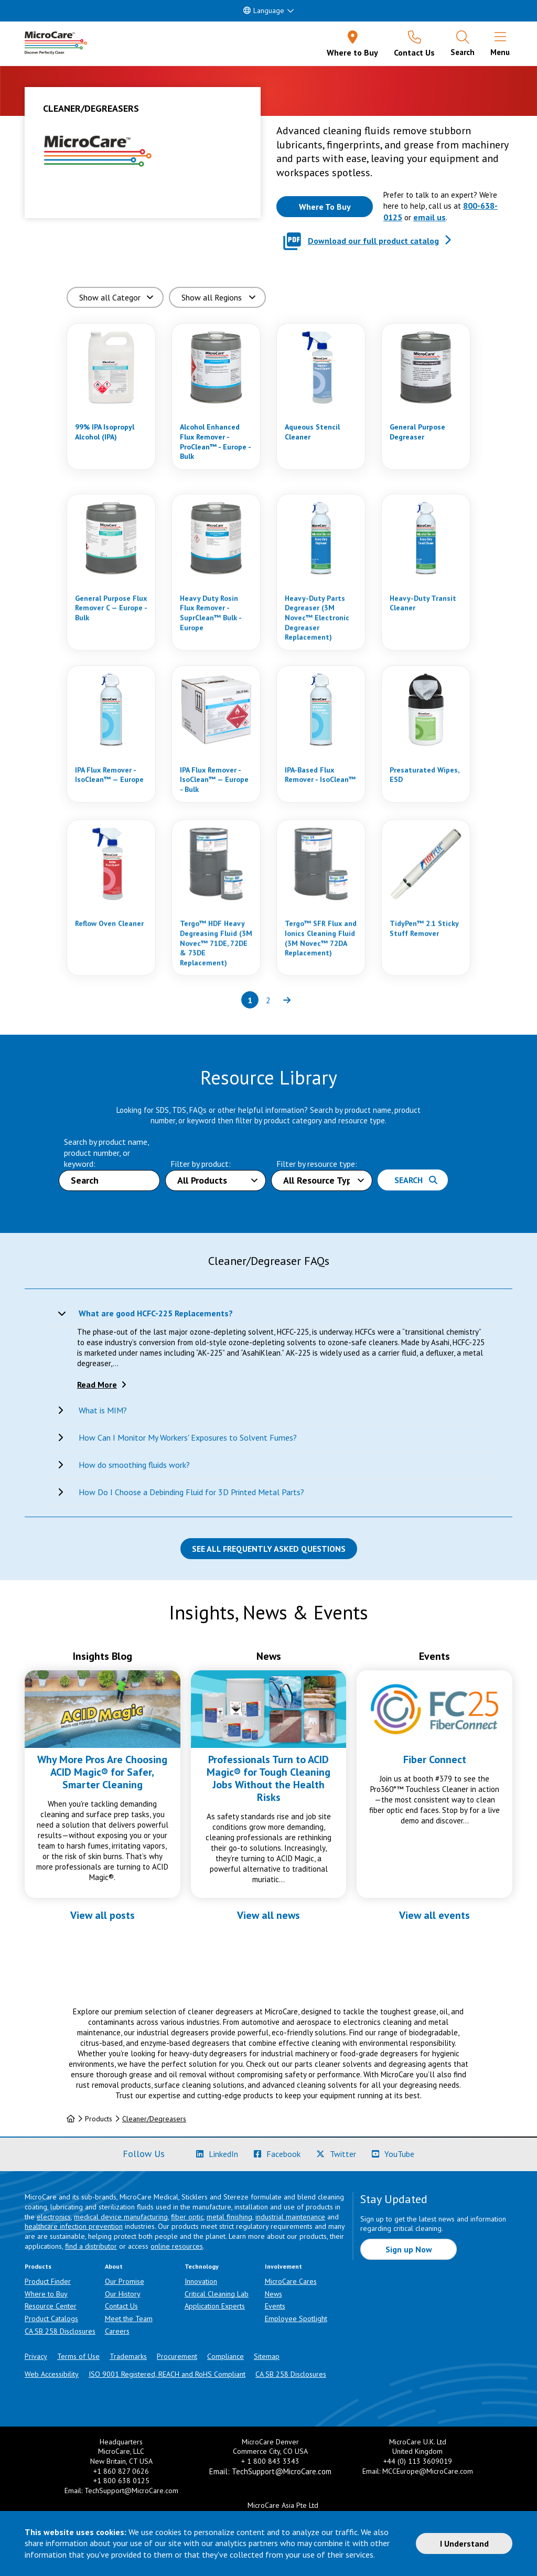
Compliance (225, 2356)
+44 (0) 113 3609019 (417, 2461)
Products (38, 2266)
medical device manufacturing (121, 2216)
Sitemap (267, 2356)
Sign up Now (408, 2249)
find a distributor (91, 2246)
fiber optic (187, 2216)
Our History (123, 2294)
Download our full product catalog (373, 240)
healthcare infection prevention (74, 2226)
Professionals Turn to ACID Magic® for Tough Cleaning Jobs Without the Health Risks (268, 1778)
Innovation (201, 2281)
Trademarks (128, 2356)
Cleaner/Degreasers (154, 2118)
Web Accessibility (52, 2374)
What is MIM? (103, 1410)
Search (415, 1180)
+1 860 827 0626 (121, 2471)
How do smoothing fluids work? (134, 1464)
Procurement (177, 2356)
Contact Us (121, 2306)
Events (275, 2306)
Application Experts (215, 2306)
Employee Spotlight (296, 2318)
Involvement (283, 2266)
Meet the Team (129, 2318)
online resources (177, 2246)
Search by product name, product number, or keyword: (106, 1152)
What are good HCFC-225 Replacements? (156, 1313)
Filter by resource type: (316, 1163)
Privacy (36, 2356)
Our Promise (124, 2281)
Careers (117, 2331)
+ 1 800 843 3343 (270, 2461)
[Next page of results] (286, 999)
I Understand (464, 2543)
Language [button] (263, 10)
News (273, 2294)
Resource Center (51, 2306)
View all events (434, 1915)
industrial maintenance (290, 2216)
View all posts (102, 1915)
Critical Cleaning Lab (217, 2294)
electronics (54, 2216)
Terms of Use (78, 2356)
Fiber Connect (434, 1759)
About (114, 2266)
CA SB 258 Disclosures (60, 2331)
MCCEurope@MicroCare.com (427, 2471)
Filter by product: (200, 1163)
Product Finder (48, 2281)
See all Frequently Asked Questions (269, 1548)
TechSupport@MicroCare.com (131, 2490)
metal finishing (229, 2216)
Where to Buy (46, 2294)
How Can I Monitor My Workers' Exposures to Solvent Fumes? (188, 1437)
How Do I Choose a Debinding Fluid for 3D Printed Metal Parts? (191, 1492)
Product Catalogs (51, 2318)
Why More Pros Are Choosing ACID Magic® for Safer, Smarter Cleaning (102, 1772)
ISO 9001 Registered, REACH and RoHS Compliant (167, 2374)
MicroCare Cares (291, 2281)
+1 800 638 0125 (121, 2480)
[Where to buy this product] (324, 206)
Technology (202, 2266)
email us (429, 217)
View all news (268, 1915)
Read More (97, 1384)
